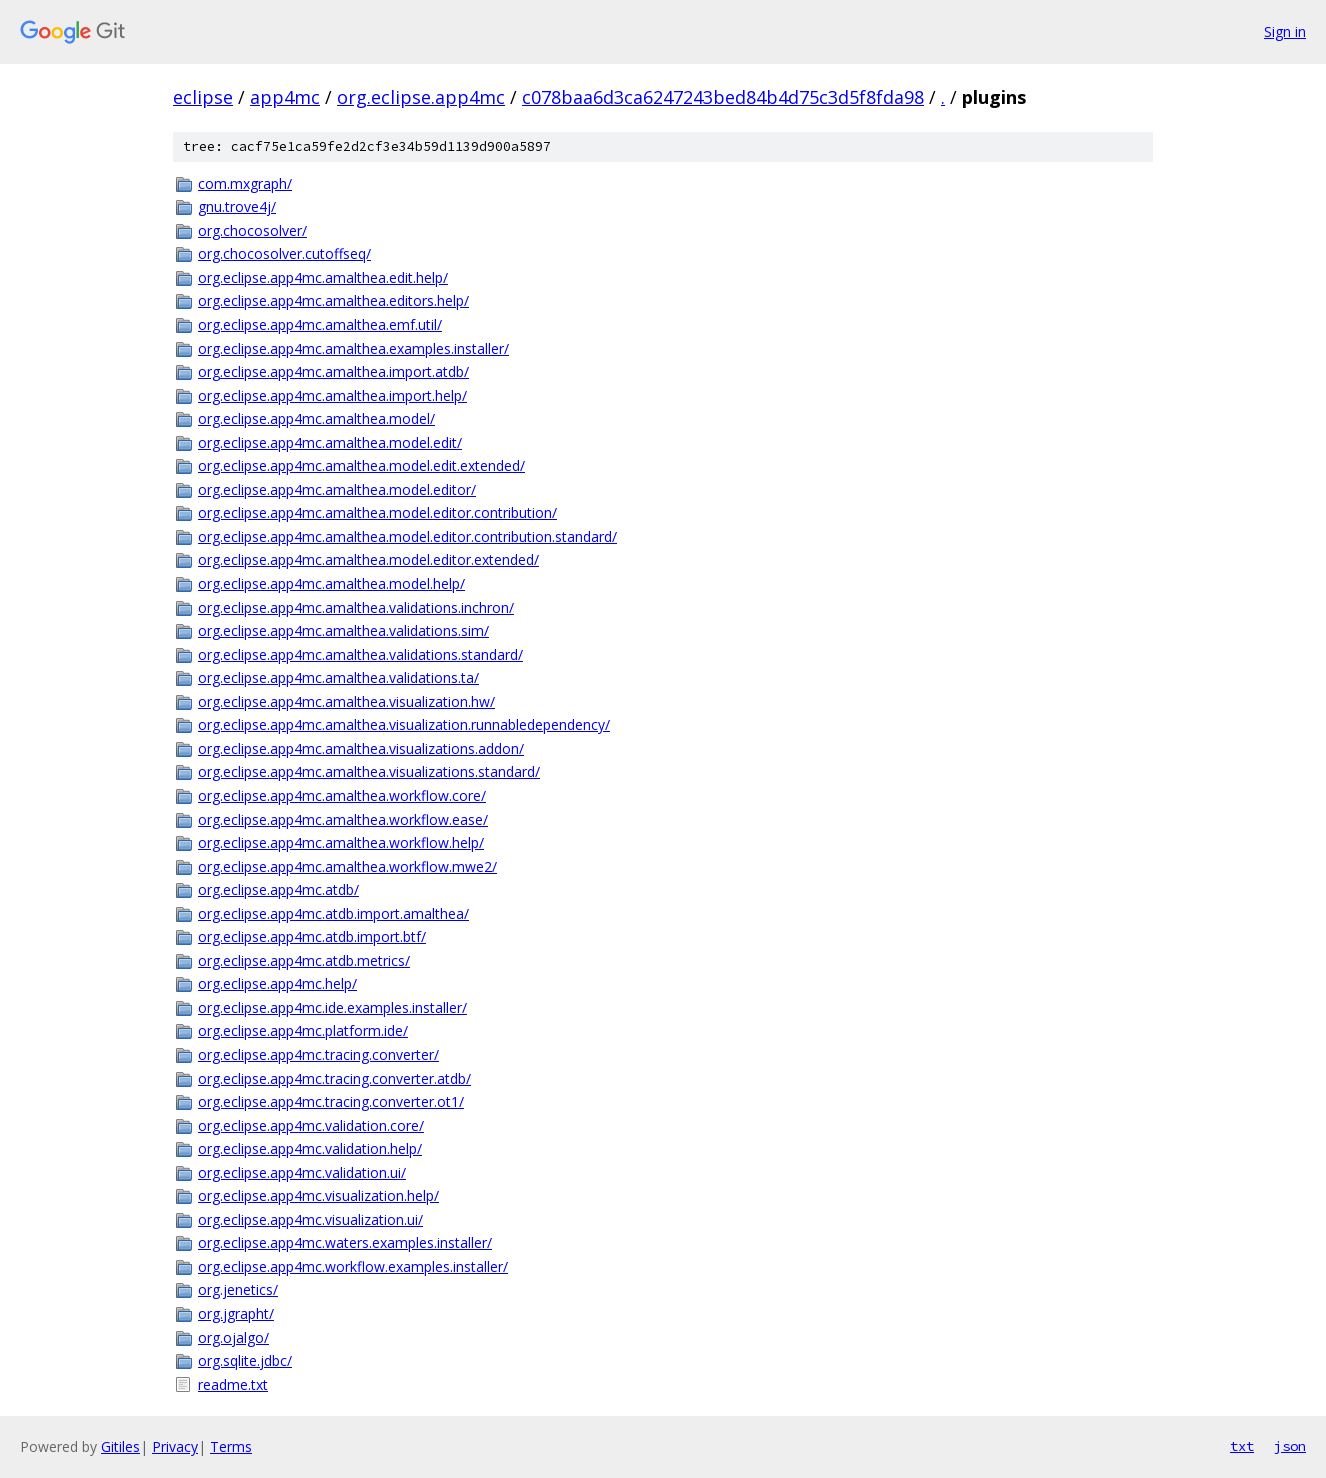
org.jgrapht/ (236, 1313)
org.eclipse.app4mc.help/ (277, 983)
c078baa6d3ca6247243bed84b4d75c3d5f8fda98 (723, 97)
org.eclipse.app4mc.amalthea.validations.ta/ (338, 677)
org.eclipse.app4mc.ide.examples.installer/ (332, 1007)
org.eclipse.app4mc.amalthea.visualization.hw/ (346, 701)
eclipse (203, 97)
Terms (231, 1446)
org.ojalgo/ (233, 1337)
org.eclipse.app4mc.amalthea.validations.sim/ (343, 630)
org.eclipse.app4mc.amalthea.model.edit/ (330, 442)
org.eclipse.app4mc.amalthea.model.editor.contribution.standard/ (407, 536)
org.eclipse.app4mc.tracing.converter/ (318, 1054)
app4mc (285, 97)
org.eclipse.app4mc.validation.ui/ (302, 1172)
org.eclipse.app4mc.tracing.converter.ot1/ (331, 1101)
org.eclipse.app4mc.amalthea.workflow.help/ (341, 842)
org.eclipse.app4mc (421, 97)
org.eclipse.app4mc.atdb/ (278, 889)
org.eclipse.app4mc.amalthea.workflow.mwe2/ (347, 866)
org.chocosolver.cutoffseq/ (284, 253)
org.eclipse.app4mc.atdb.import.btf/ (312, 936)
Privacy (175, 1446)
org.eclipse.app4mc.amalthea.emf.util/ (320, 324)
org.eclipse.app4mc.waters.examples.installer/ (345, 1242)
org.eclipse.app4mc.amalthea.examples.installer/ (353, 348)
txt (1242, 1446)
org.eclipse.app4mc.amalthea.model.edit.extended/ (361, 465)
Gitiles (120, 1446)
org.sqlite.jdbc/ (245, 1360)
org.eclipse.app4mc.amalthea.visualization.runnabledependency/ (404, 724)
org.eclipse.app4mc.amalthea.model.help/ (331, 583)
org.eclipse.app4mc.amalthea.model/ (316, 418)
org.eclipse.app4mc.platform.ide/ (303, 1030)
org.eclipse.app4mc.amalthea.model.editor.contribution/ (377, 512)
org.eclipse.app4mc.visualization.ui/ (310, 1219)
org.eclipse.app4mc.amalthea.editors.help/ (333, 300)
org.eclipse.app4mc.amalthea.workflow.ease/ (343, 819)
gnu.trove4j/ (237, 206)
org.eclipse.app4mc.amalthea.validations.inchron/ (356, 607)
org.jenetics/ (238, 1289)
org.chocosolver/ (252, 230)
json (1290, 1446)
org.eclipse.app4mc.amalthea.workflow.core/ (342, 795)
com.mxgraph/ (245, 183)
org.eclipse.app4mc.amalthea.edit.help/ (323, 277)
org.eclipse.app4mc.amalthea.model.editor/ (337, 489)
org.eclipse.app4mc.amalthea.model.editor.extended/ (368, 559)
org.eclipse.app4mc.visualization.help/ (318, 1195)
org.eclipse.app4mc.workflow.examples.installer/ (353, 1266)
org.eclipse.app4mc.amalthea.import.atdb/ (333, 371)
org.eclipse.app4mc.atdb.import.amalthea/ (333, 913)
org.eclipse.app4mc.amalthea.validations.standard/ (360, 654)
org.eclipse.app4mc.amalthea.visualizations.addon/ (361, 748)
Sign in (1285, 31)
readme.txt (233, 1384)
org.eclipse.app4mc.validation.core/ (311, 1125)
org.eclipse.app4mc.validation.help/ (310, 1148)
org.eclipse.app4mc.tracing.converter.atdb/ (334, 1078)
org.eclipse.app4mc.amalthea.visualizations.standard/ (369, 771)
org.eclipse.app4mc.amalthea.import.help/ (332, 395)
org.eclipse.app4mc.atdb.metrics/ (304, 960)
